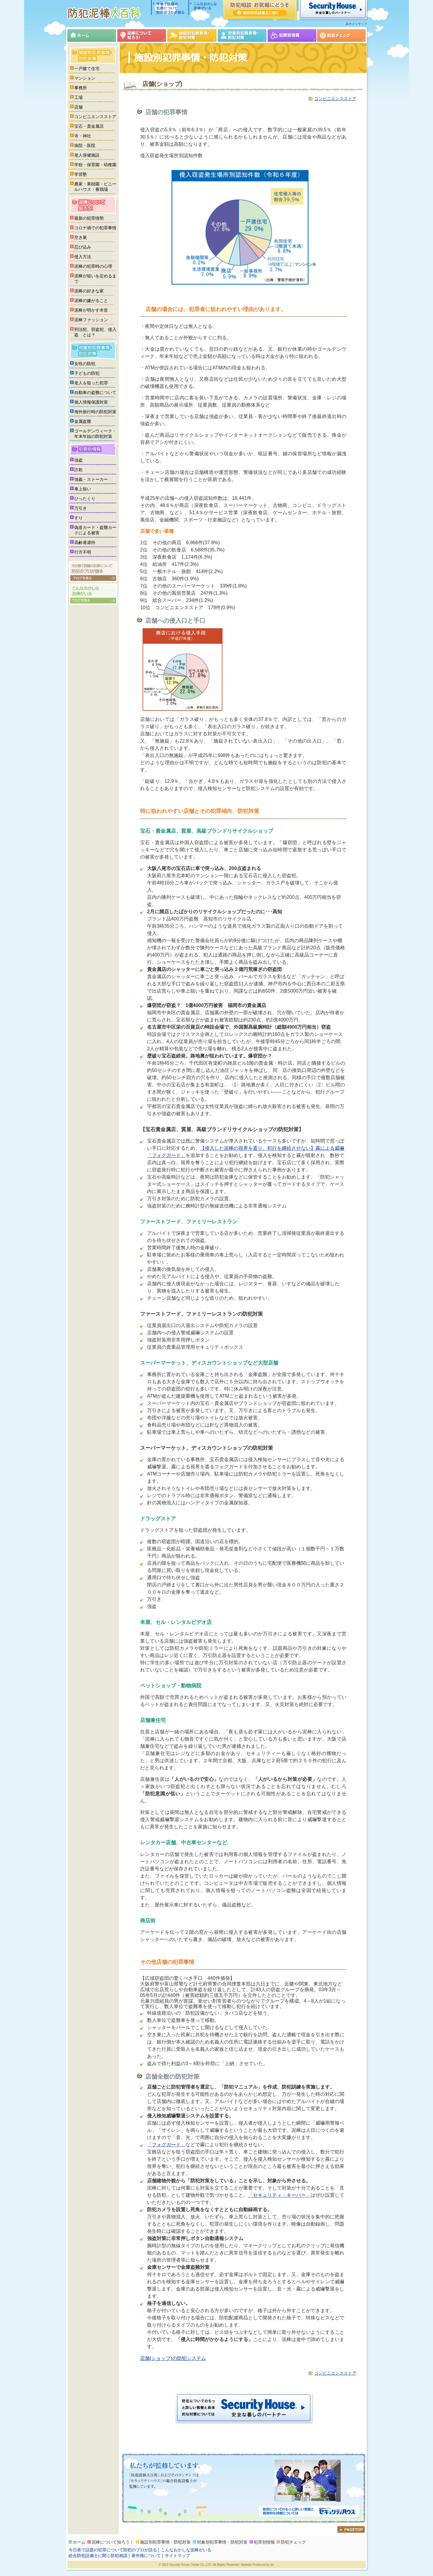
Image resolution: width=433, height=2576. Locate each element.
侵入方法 (82, 256)
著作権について (146, 2555)
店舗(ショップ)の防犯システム (173, 2358)
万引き (80, 508)
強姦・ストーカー (91, 479)
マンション (84, 78)
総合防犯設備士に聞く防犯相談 (98, 2555)
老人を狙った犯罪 (91, 382)
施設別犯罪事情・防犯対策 (191, 35)
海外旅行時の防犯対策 (95, 411)
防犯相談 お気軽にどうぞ (260, 9)
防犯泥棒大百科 (105, 13)
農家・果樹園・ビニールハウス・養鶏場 (95, 187)
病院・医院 (84, 145)
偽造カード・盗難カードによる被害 (95, 530)
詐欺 (78, 469)
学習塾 (80, 174)
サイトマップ (358, 24)
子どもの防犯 (87, 373)
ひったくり (84, 498)
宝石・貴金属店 (89, 126)
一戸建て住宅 (87, 68)
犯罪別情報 (292, 35)
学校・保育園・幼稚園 (95, 164)
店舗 (78, 107)
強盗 (78, 460)
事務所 (80, 87)
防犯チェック (341, 35)
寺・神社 (82, 135)
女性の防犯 (84, 363)
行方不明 (82, 552)
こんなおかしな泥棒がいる (203, 7)
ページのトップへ (351, 2529)
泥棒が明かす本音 (91, 310)
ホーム (91, 35)
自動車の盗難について (95, 392)
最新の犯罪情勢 (89, 218)
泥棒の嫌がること (91, 300)
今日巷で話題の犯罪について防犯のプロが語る (169, 7)
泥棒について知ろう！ (141, 35)
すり (78, 517)
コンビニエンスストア (335, 98)
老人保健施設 (87, 155)
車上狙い (82, 489)
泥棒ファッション (91, 319)
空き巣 (80, 237)
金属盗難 (82, 421)
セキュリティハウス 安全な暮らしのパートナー (333, 9)
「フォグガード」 (166, 2144)
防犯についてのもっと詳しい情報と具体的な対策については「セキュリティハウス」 (309, 2512)
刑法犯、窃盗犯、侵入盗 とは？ (95, 332)
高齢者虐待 (84, 542)
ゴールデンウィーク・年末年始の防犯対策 (95, 434)
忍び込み (82, 247)
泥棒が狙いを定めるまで (95, 278)
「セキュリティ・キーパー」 (279, 2195)
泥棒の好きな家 (89, 290)
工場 (78, 97)
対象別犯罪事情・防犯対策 (242, 35)
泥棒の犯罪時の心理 (93, 266)
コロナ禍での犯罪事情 (95, 227)
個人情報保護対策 (91, 402)
